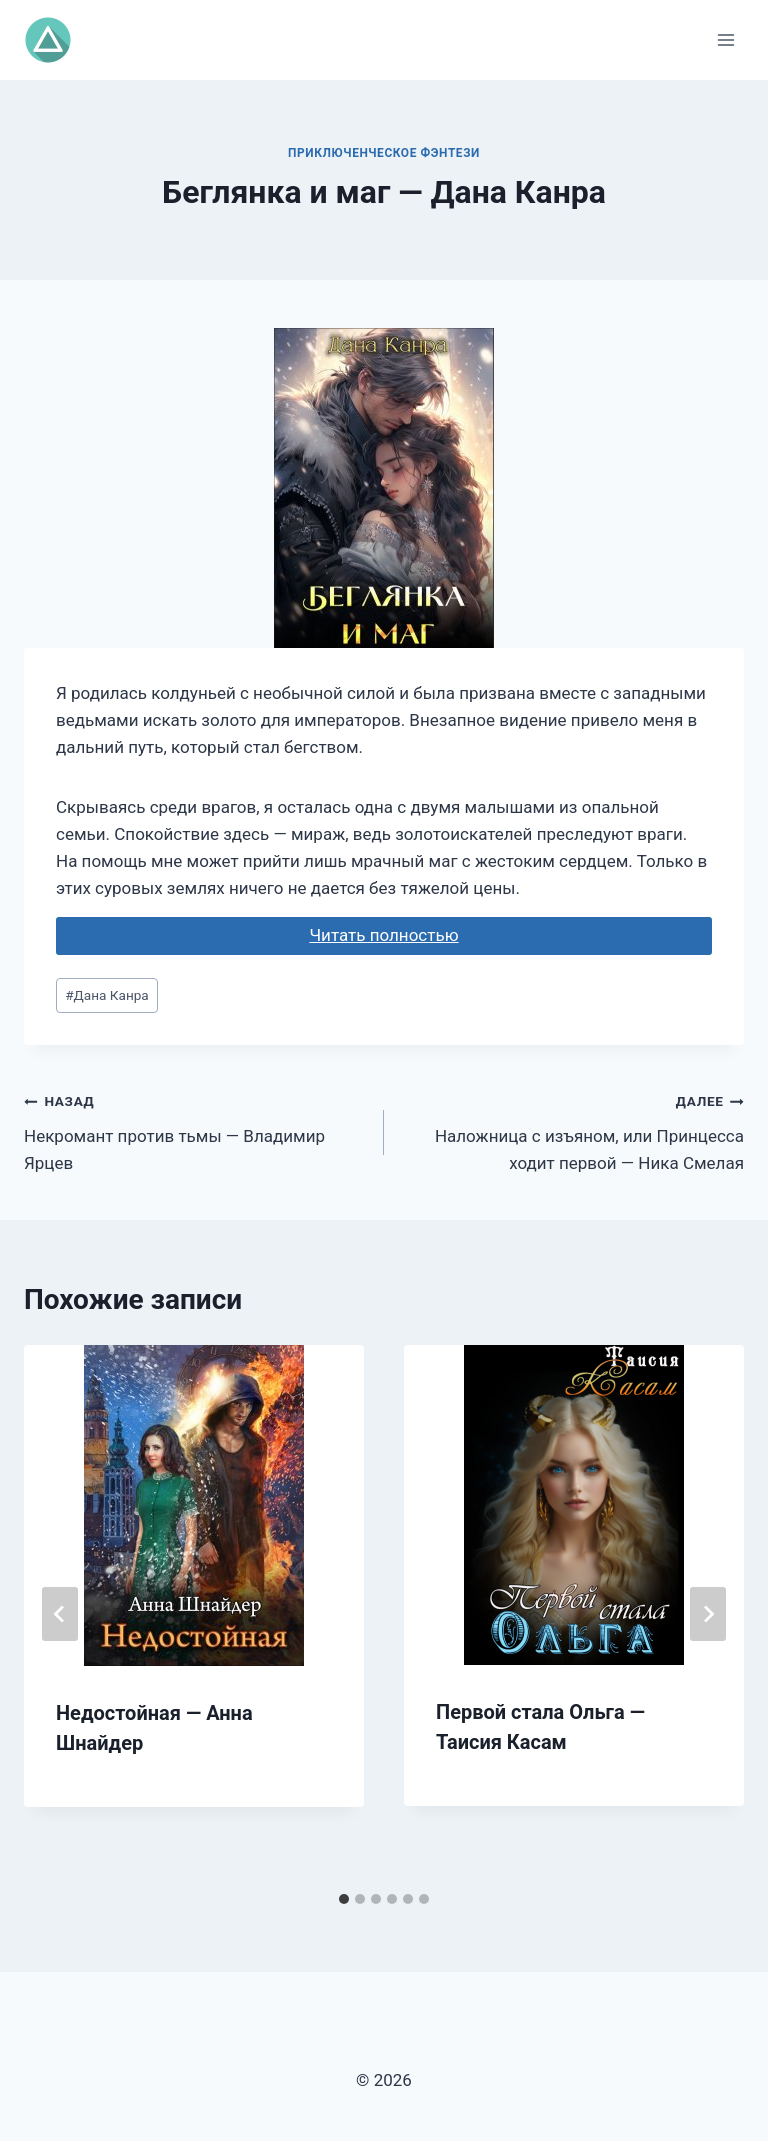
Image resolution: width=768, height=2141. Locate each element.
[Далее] (708, 1614)
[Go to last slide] (60, 1614)
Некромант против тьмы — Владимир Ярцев (195, 1130)
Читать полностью (383, 935)
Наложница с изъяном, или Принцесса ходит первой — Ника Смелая (572, 1130)
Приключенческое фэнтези (384, 153)
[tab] (344, 1899)
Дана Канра (107, 995)
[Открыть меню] (725, 39)
